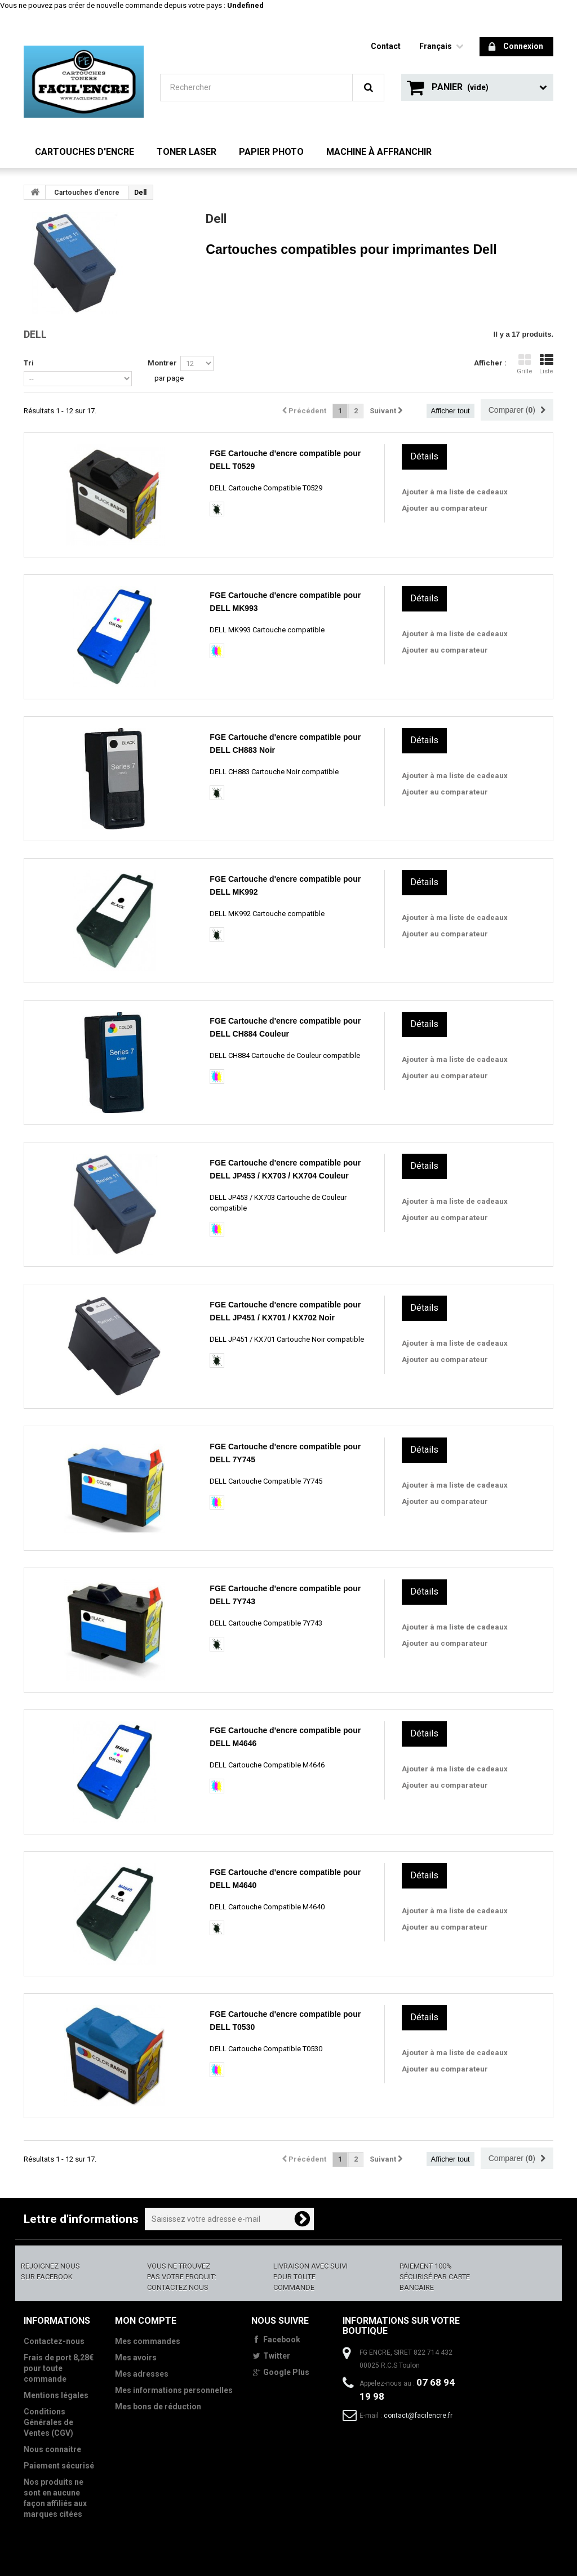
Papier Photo (271, 151)
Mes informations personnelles (174, 2390)
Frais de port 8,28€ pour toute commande (59, 2368)
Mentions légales (56, 2395)
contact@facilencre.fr (418, 2415)
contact (386, 46)
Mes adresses (141, 2373)
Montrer (162, 363)
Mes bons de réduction (158, 2406)
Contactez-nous (54, 2341)
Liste (546, 364)
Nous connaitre (52, 2449)
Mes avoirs (136, 2357)
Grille (524, 364)
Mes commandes (147, 2341)
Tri (29, 363)
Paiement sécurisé (59, 2465)
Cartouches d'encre (84, 151)
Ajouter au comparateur (445, 508)
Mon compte (145, 2320)
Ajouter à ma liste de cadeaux (455, 492)
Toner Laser (186, 151)
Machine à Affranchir (379, 151)
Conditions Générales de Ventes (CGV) (48, 2422)
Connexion (516, 47)
